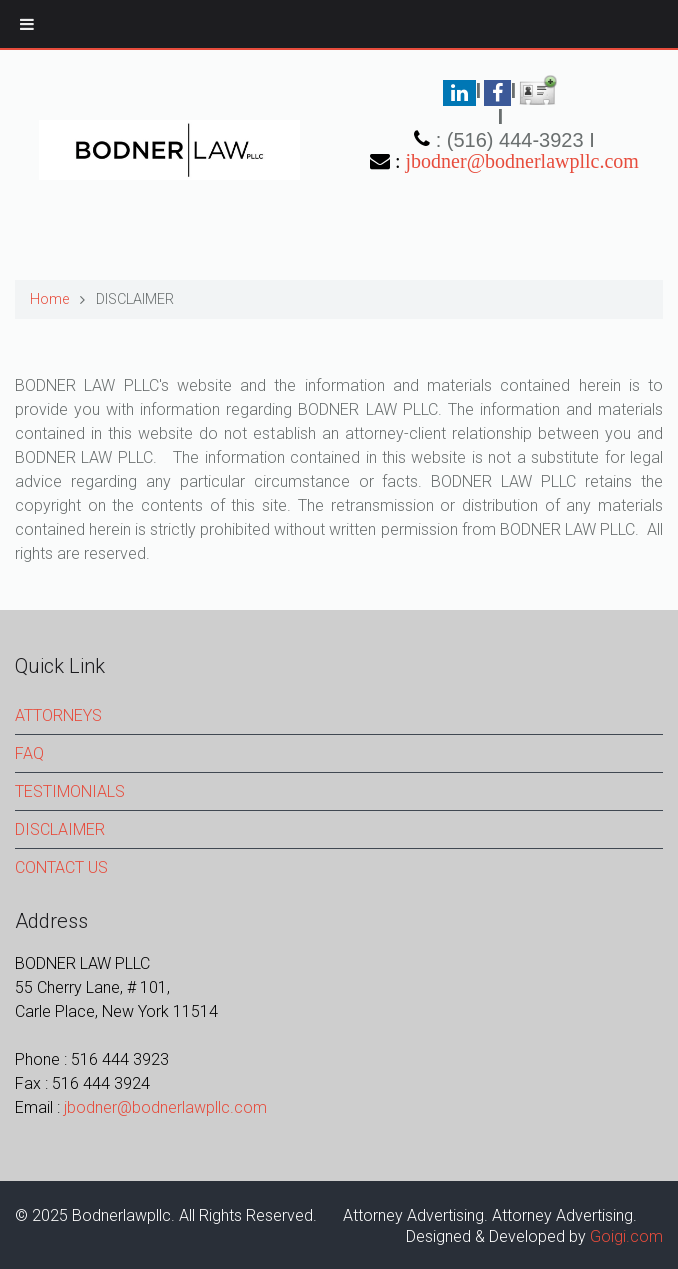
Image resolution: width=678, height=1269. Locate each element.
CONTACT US (61, 867)
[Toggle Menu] (27, 24)
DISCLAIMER (60, 829)
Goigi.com (626, 1236)
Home (49, 299)
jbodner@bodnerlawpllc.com (522, 161)
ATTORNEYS (58, 715)
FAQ (29, 753)
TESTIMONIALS (70, 791)
